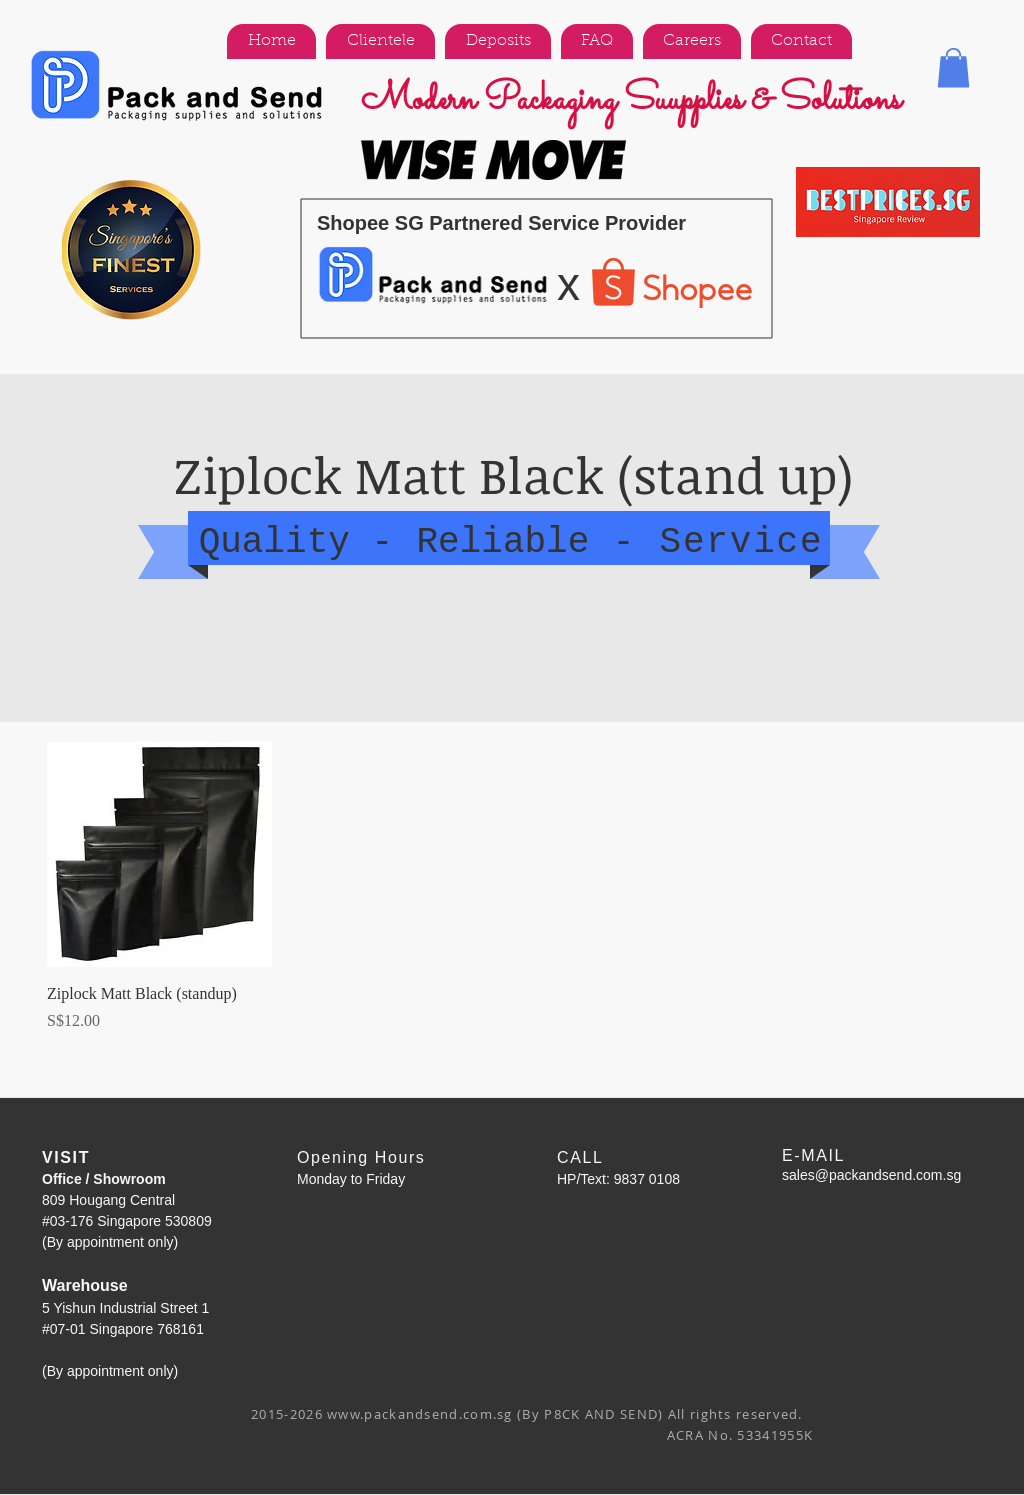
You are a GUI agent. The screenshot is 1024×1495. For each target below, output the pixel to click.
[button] (953, 67)
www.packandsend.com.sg (420, 1414)
